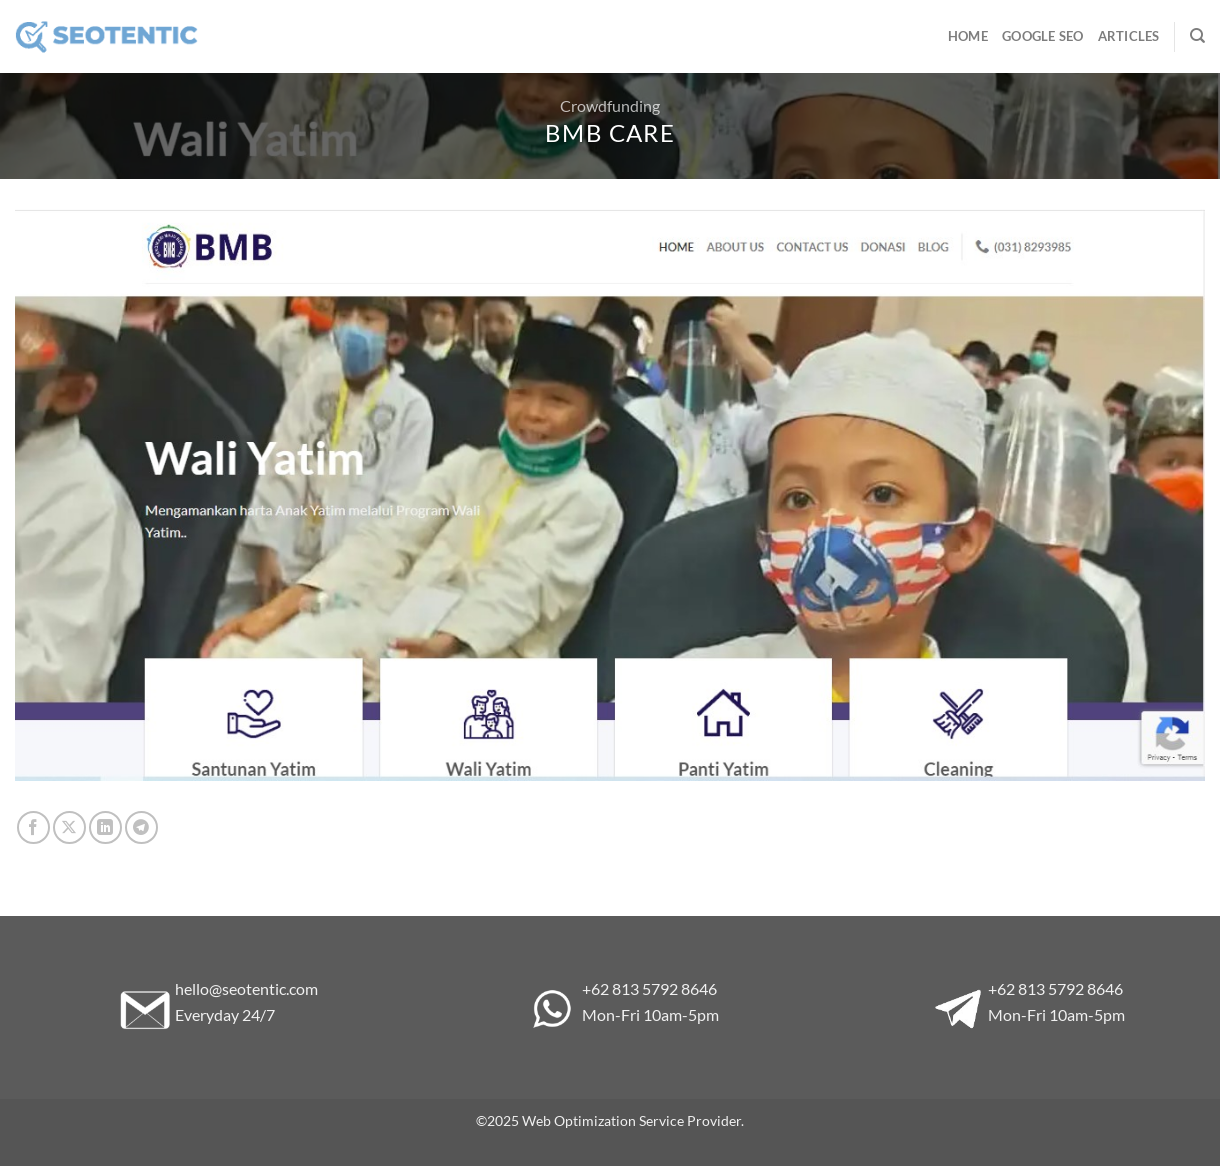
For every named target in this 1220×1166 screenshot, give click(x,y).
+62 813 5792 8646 (649, 988)
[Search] (1197, 36)
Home (968, 36)
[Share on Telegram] (141, 827)
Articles (1129, 36)
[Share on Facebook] (33, 827)
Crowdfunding (610, 105)
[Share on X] (69, 827)
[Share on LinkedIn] (105, 827)
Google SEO (1043, 36)
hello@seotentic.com (246, 988)
